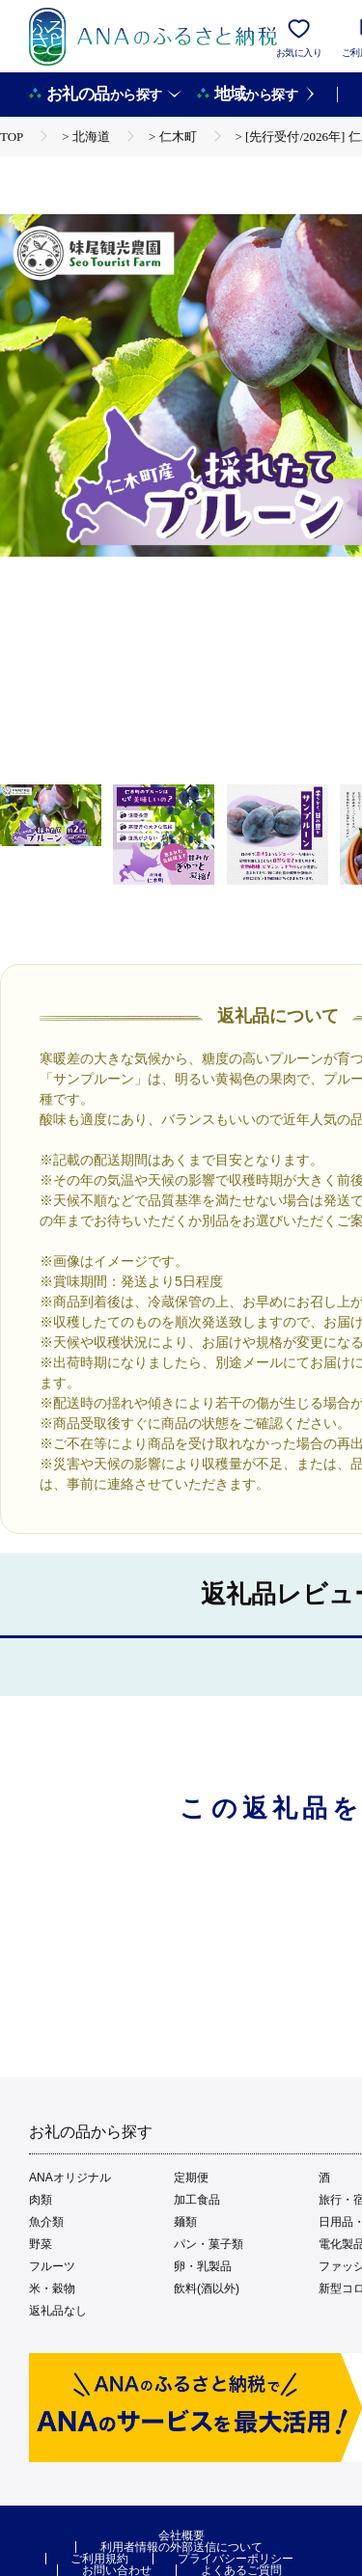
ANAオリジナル (70, 2177)
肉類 (40, 2199)
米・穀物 (52, 2288)
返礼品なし (58, 2310)
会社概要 (181, 2535)
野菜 (40, 2244)
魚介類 (46, 2222)
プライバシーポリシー (235, 2558)
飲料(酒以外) (206, 2288)
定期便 (191, 2177)
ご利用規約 (99, 2558)
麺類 (185, 2222)
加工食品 (197, 2199)
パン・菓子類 (208, 2244)
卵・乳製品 (203, 2266)
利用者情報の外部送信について (181, 2547)
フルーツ (52, 2266)
